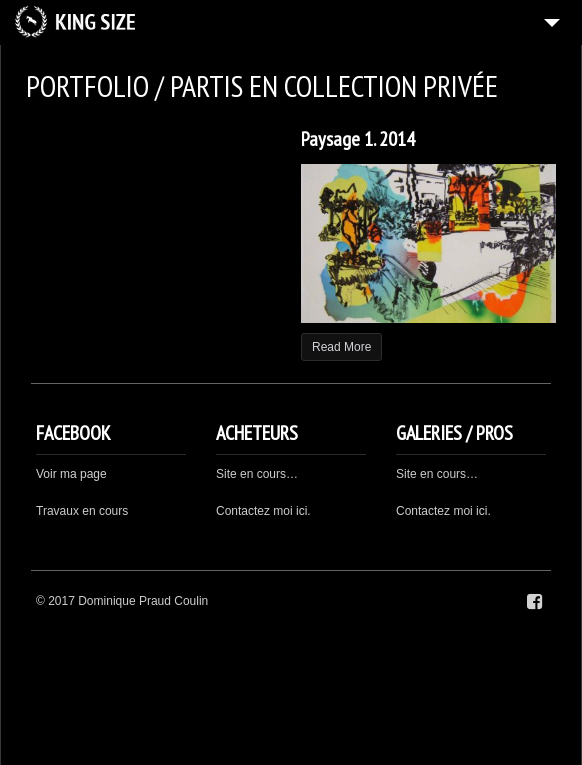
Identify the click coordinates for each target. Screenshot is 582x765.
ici (481, 511)
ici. (303, 511)
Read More (341, 347)
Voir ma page (71, 474)
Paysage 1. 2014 (358, 139)
